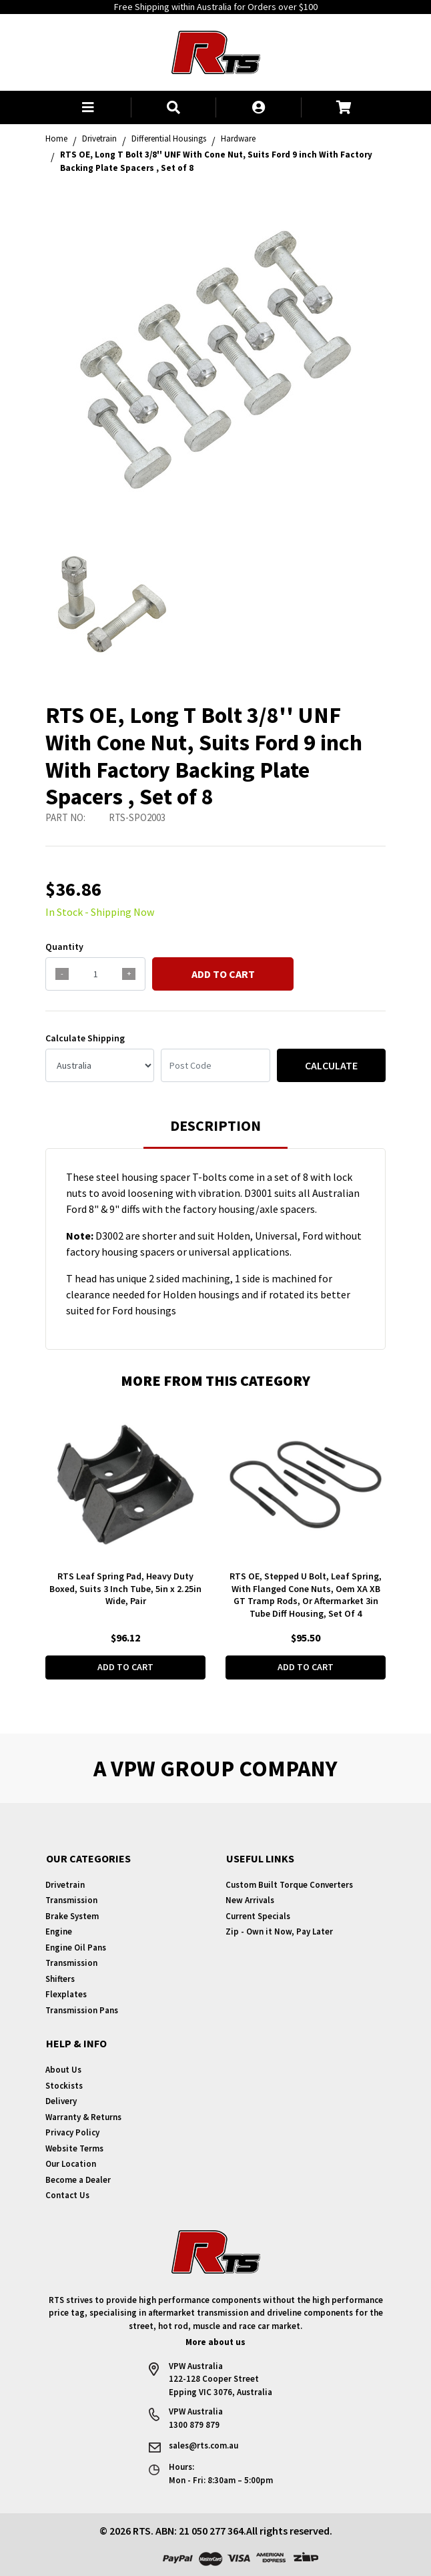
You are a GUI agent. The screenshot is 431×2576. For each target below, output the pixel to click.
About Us (63, 2069)
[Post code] (215, 1065)
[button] (88, 107)
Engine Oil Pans (75, 1947)
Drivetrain (65, 1884)
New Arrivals (250, 1900)
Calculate (331, 1065)
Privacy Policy (72, 2132)
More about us (215, 2342)
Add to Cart (223, 974)
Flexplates (66, 1994)
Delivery (61, 2101)
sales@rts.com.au (203, 2445)
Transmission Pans (81, 2010)
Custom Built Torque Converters (289, 1884)
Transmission (71, 1900)
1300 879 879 (194, 2424)
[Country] (99, 1065)
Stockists (64, 2085)
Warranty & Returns (83, 2117)
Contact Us (67, 2195)
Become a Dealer (78, 2179)
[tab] (215, 1132)
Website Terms (74, 2148)
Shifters (60, 1979)
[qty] (95, 974)
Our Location (70, 2163)
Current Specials (258, 1916)
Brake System (72, 1916)
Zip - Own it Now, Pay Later (279, 1931)
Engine (58, 1931)
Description (215, 1125)
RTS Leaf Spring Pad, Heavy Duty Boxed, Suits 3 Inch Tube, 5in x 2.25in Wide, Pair (125, 1588)
